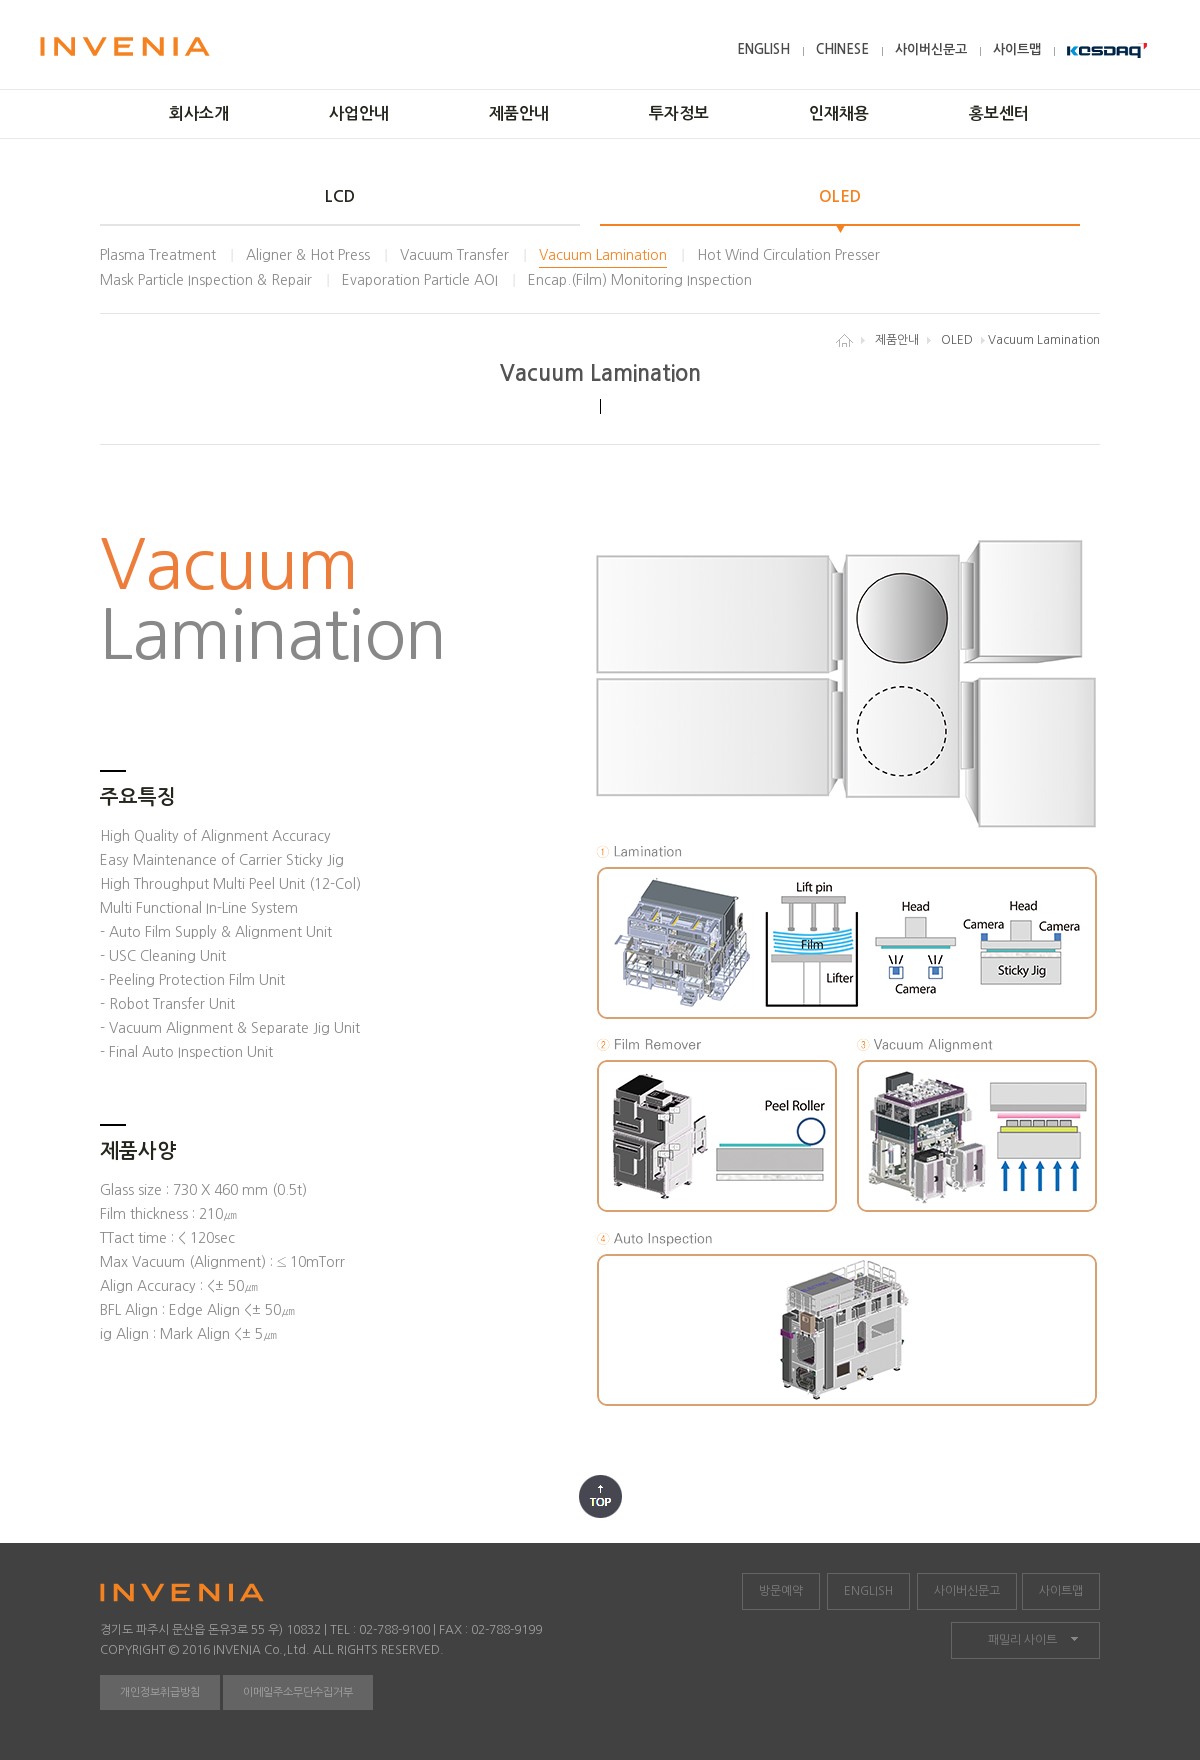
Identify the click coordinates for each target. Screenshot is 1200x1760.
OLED (840, 196)
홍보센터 (999, 113)
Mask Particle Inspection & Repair (206, 280)
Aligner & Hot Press (308, 255)
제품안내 (519, 113)
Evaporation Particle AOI (420, 280)
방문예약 (781, 1591)
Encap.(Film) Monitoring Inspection (640, 280)
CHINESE (842, 49)
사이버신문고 (931, 49)
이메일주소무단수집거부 (298, 1692)
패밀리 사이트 (1022, 1640)
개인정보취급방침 (160, 1692)
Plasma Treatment (158, 255)
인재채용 (839, 113)
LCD (340, 196)
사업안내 (359, 113)
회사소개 (199, 113)
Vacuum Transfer (454, 255)
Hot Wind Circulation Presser (788, 255)
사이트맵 (1017, 49)
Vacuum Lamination (603, 255)
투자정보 (679, 113)
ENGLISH (763, 49)
